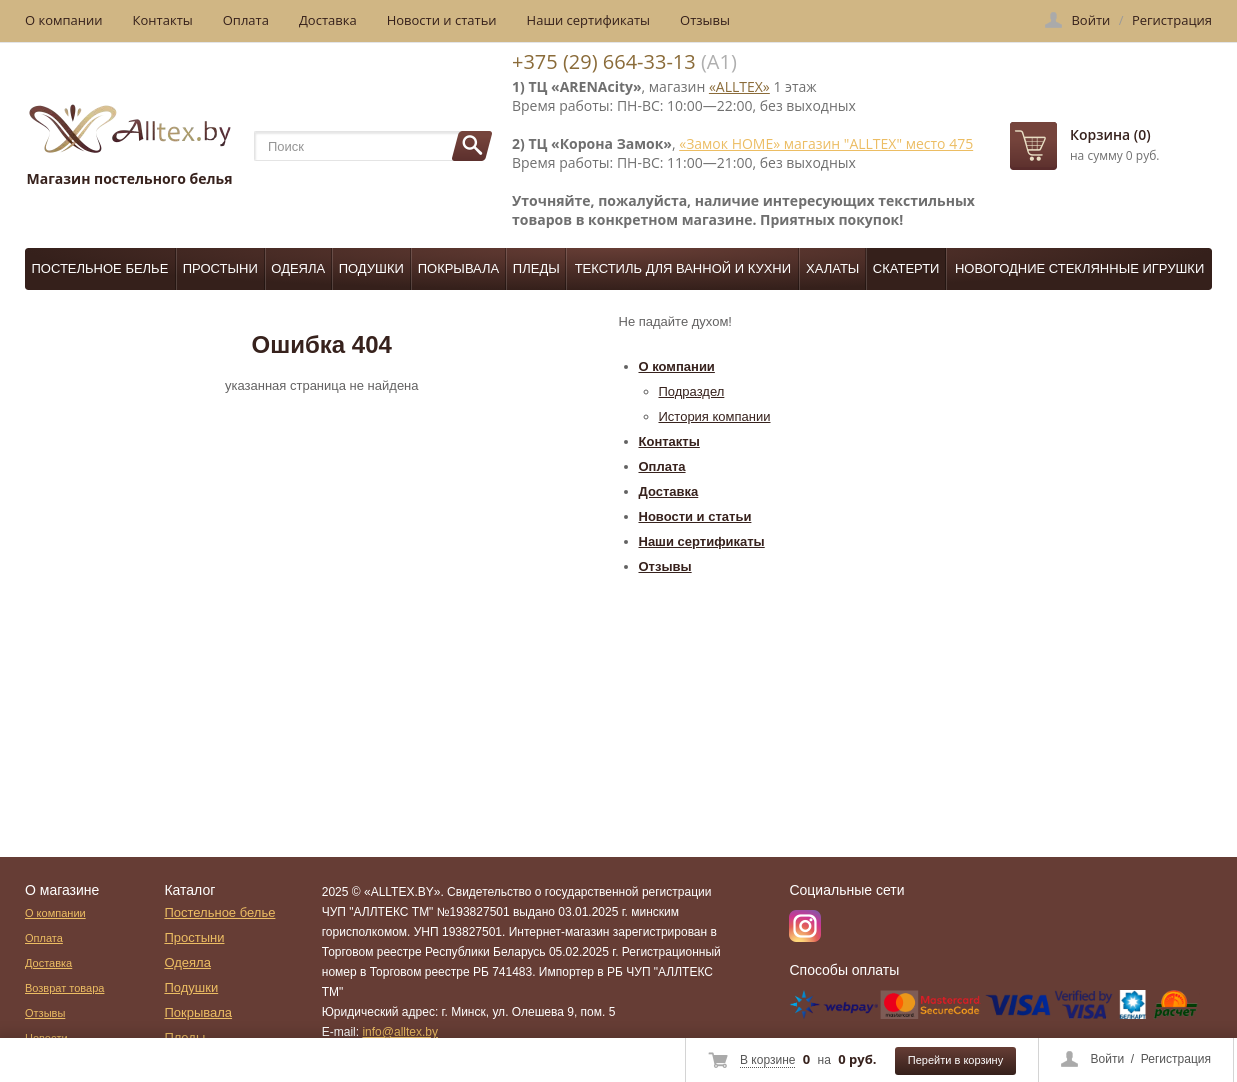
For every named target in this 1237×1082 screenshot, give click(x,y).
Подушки (371, 268)
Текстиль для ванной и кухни (683, 268)
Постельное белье (100, 268)
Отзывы (705, 20)
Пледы (536, 268)
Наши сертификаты (589, 20)
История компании (715, 416)
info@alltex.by (400, 1032)
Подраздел (692, 391)
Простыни (220, 268)
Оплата (246, 20)
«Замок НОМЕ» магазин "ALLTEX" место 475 (826, 143)
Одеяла (298, 268)
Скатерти (906, 268)
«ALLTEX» (739, 86)
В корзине (767, 1060)
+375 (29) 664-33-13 (604, 61)
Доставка (328, 20)
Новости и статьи (442, 20)
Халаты (832, 268)
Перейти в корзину (955, 1060)
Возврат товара (64, 988)
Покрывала (459, 268)
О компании (64, 20)
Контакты (163, 20)
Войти (1108, 1059)
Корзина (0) (1110, 134)
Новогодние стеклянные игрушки (1079, 268)
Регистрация (1176, 1059)
